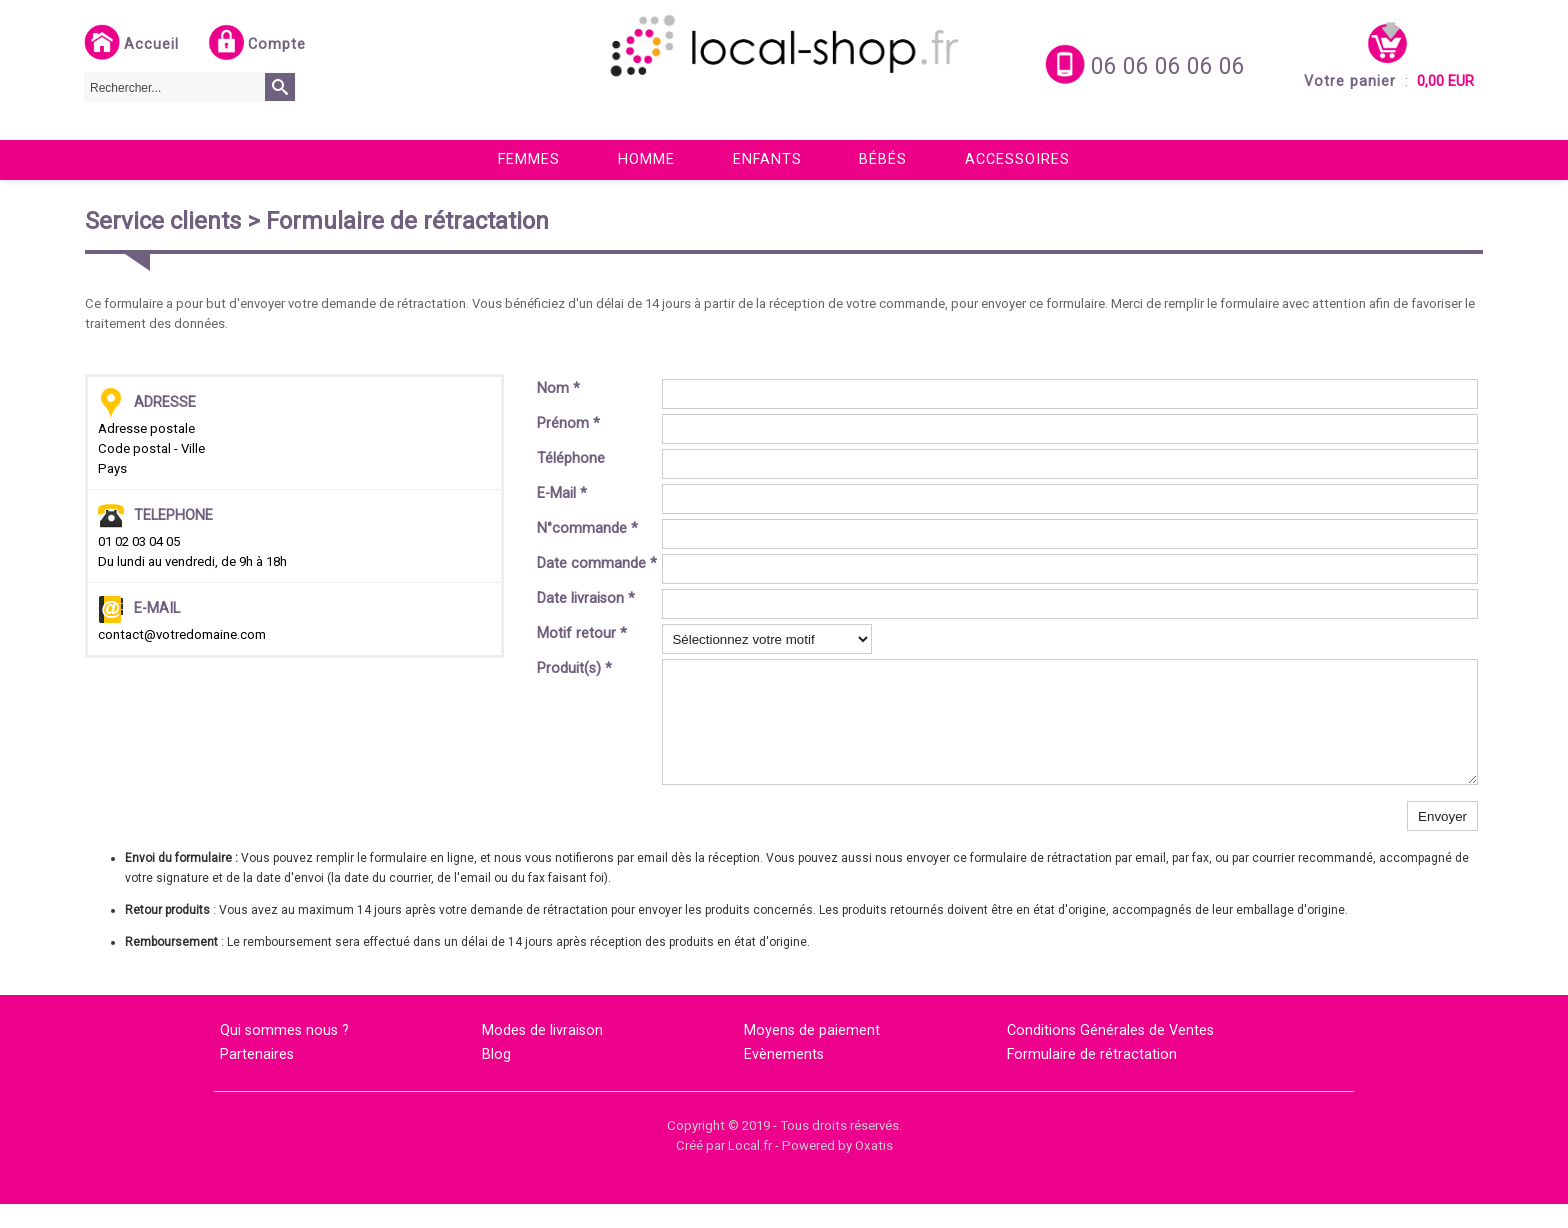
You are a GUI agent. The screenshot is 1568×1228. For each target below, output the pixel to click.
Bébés (883, 159)
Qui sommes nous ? (284, 1054)
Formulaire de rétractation (1092, 1078)
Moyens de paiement (812, 1054)
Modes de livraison (542, 1054)
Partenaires (257, 1078)
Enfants (767, 159)
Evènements (784, 1078)
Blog (496, 1078)
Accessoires (1017, 159)
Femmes (529, 159)
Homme (646, 159)
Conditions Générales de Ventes (1110, 1054)
